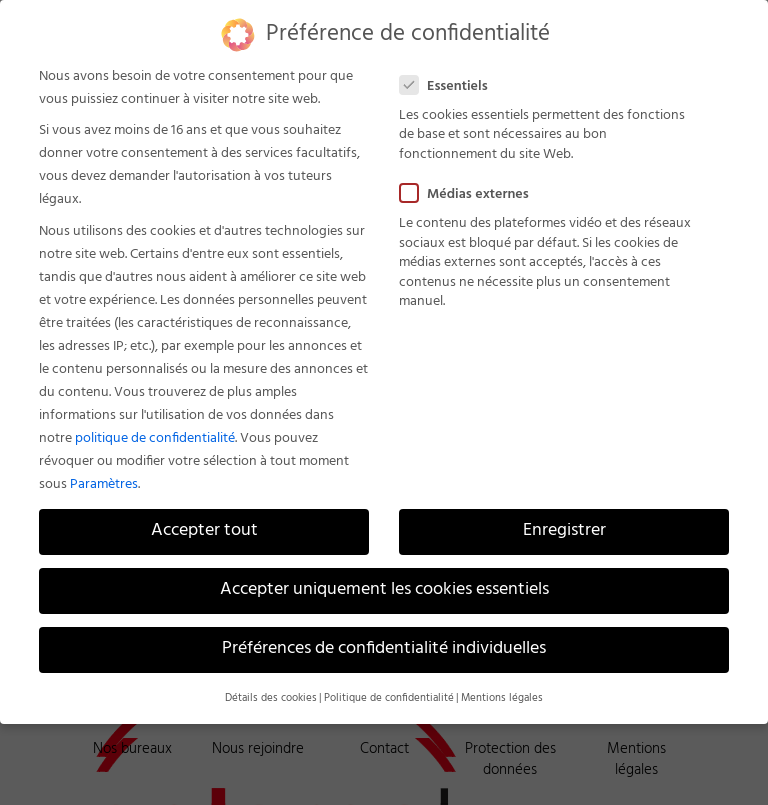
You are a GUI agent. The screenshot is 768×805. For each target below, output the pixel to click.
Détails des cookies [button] (271, 698)
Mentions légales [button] (502, 698)
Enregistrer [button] (564, 531)
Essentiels (452, 86)
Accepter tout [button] (204, 531)
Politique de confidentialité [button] (389, 698)
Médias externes (472, 194)
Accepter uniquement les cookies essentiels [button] (384, 590)
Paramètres (104, 484)
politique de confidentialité (155, 438)
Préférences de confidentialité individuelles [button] (384, 649)
